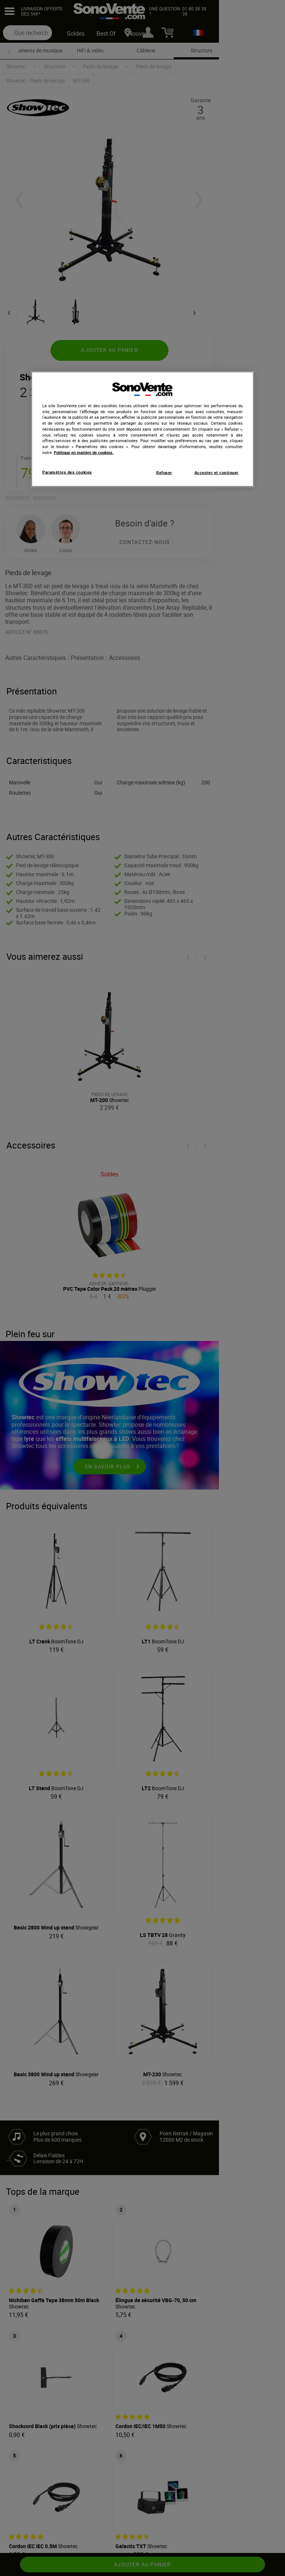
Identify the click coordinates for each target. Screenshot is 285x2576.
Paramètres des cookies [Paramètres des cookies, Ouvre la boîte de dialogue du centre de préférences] (67, 471)
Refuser (164, 472)
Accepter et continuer (216, 472)
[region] (142, 429)
